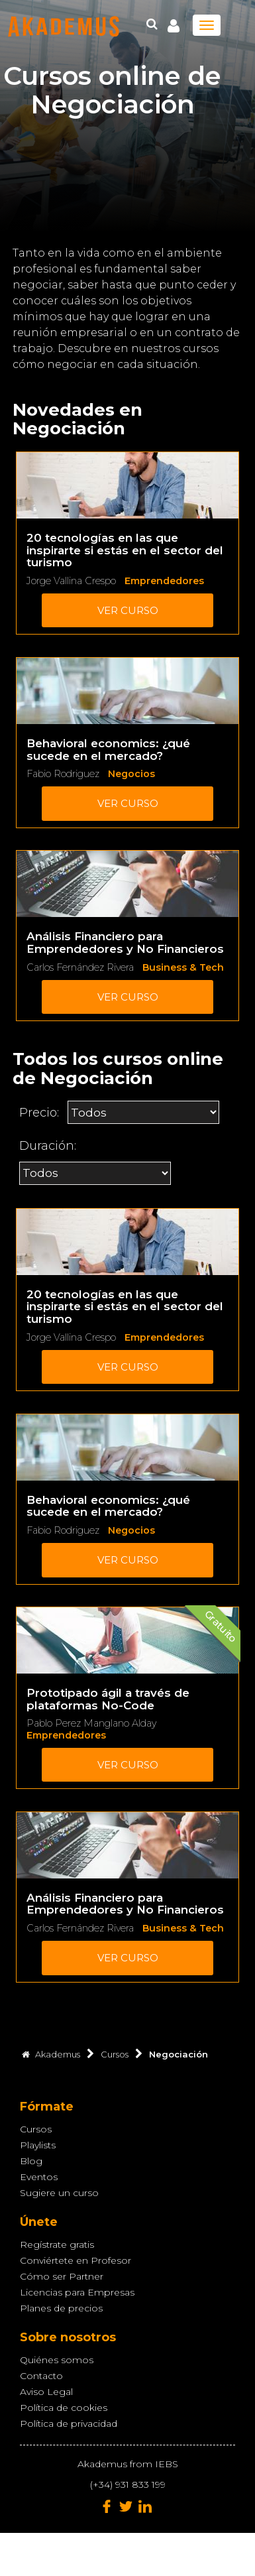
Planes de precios (61, 2308)
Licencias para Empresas (77, 2292)
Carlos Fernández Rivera (80, 967)
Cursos (36, 2129)
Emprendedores (164, 581)
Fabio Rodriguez (62, 774)
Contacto (41, 2376)
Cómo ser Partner (61, 2276)
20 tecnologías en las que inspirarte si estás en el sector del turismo (124, 550)
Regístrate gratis (57, 2244)
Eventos (39, 2177)
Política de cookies (63, 2408)
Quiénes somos (56, 2360)
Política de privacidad (68, 2423)
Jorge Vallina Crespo (71, 581)
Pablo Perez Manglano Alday (91, 1723)
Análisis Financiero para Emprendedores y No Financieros (125, 942)
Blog (31, 2161)
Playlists (38, 2145)
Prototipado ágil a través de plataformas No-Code (107, 1699)
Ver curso (127, 610)
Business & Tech (183, 967)
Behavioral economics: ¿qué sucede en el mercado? (108, 750)
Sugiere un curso (59, 2193)
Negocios (131, 774)
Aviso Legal (46, 2392)
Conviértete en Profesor (75, 2260)
